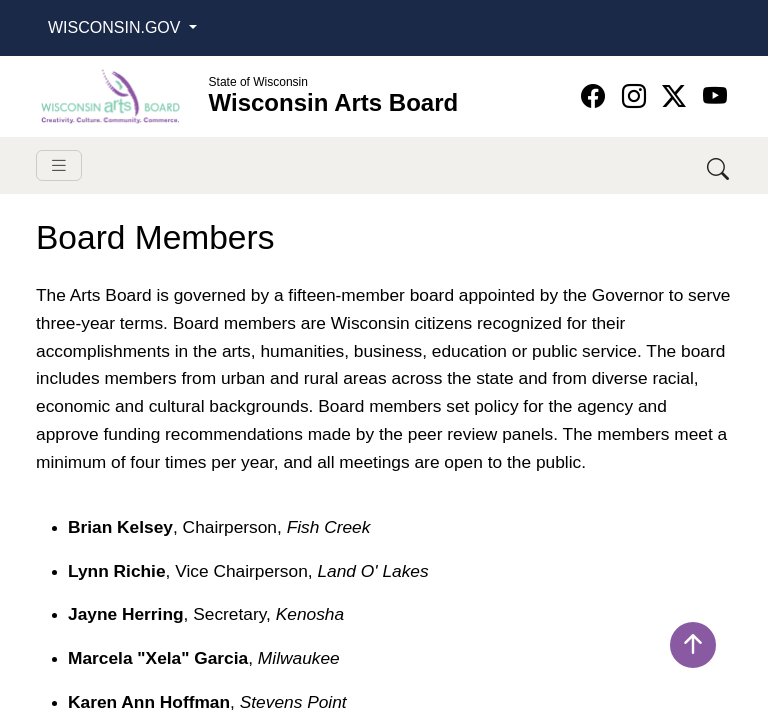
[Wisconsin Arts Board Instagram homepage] (637, 96)
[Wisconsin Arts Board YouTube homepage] (715, 96)
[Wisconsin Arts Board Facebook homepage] (596, 96)
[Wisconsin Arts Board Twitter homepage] (677, 96)
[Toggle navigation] (59, 165)
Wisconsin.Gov (116, 27)
